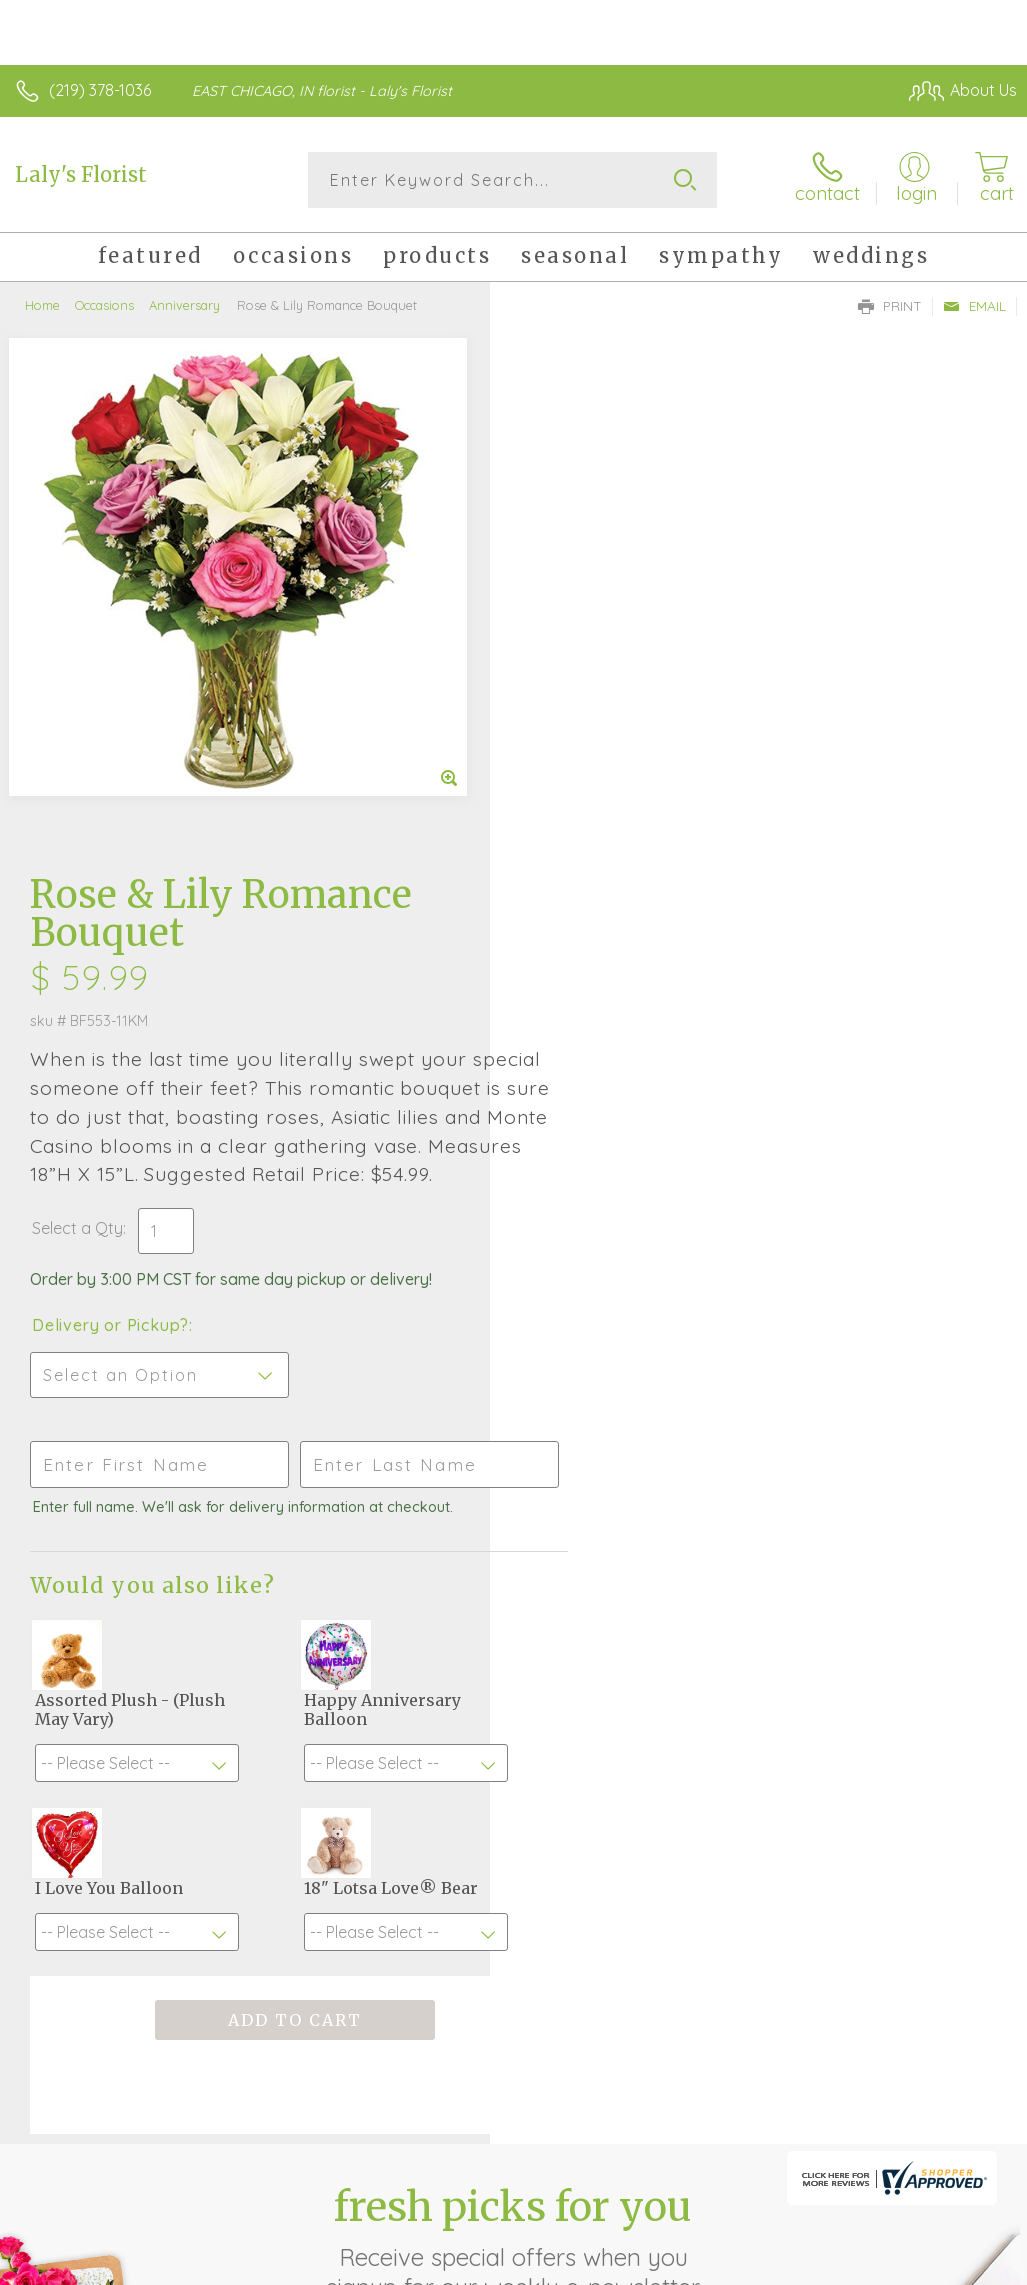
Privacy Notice (677, 2265)
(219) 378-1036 (100, 90)
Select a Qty (567, 719)
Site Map (943, 2265)
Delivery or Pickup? (600, 816)
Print (890, 306)
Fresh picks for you (513, 1733)
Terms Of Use (559, 2265)
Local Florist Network (820, 2265)
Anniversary (184, 305)
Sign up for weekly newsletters (513, 1843)
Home (42, 305)
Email (974, 306)
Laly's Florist (81, 174)
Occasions (104, 305)
